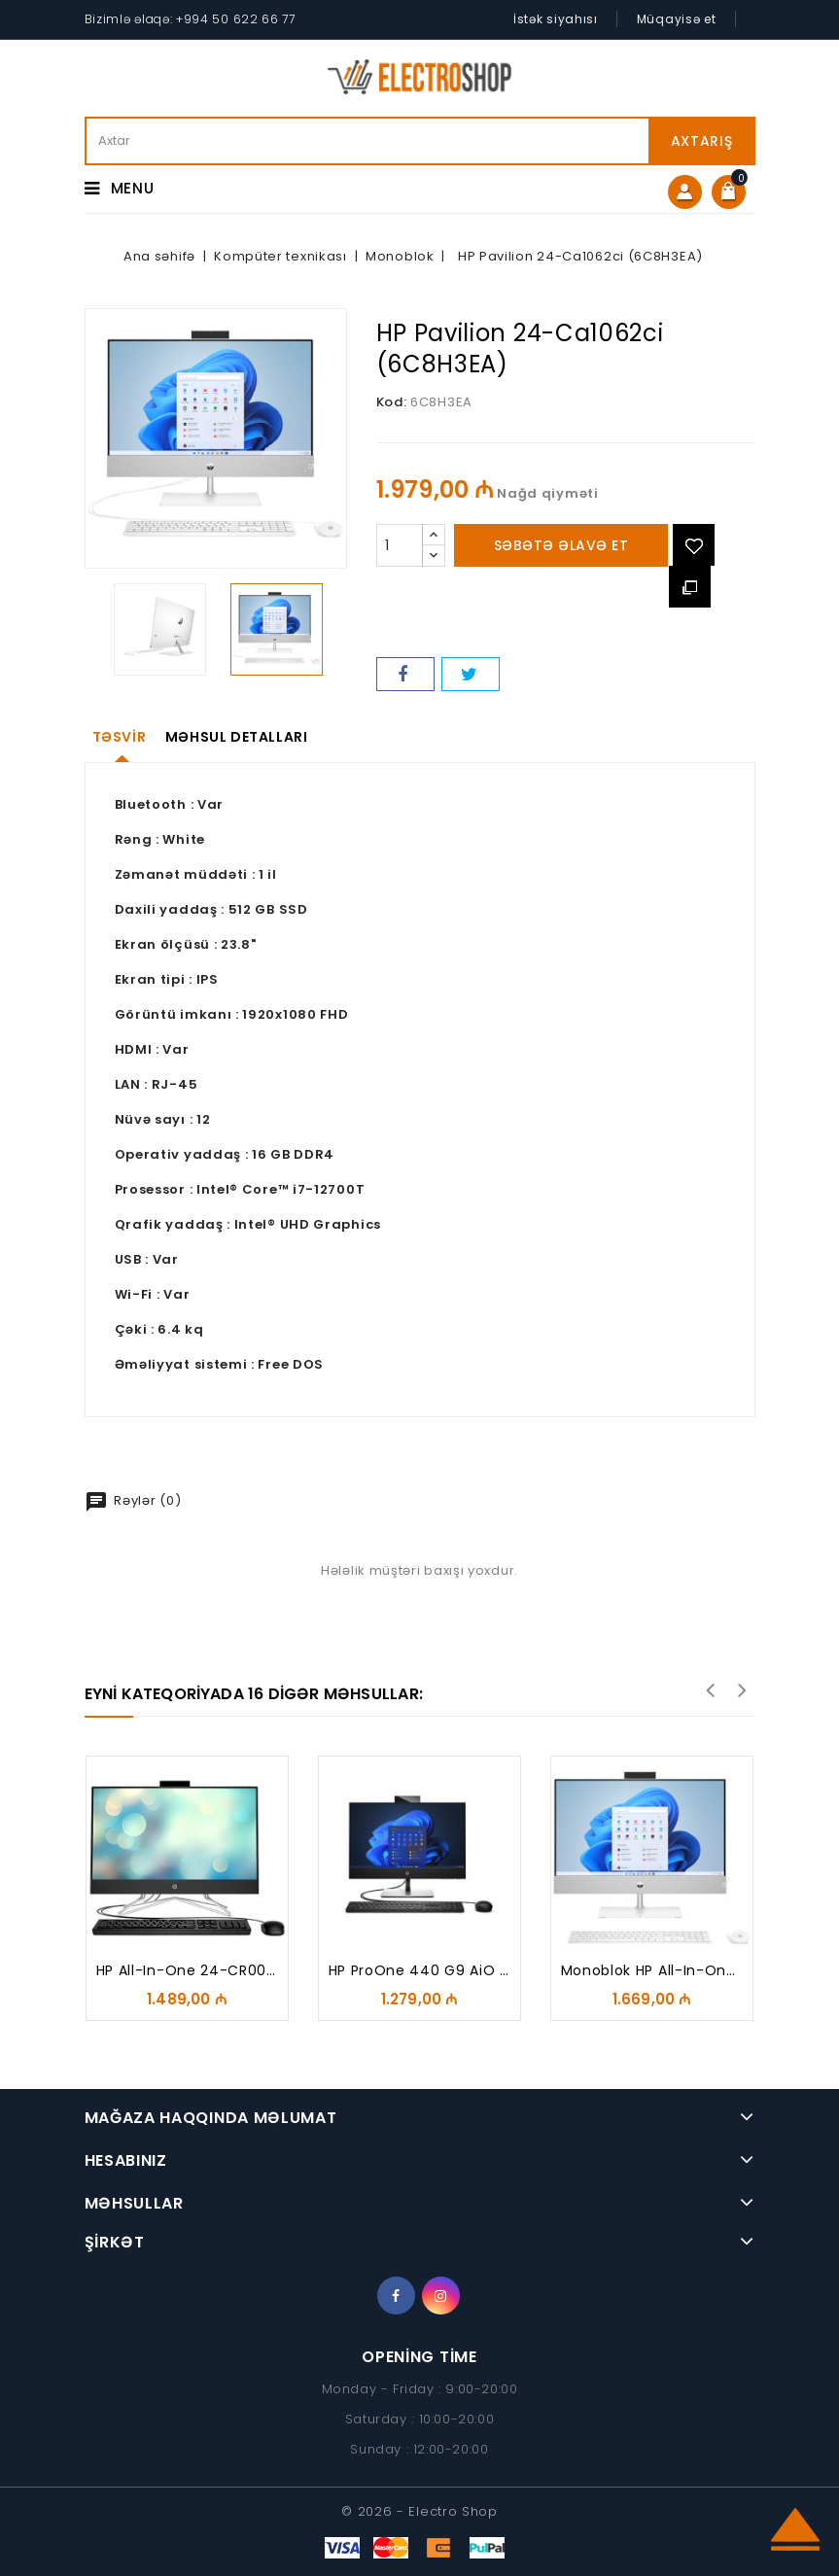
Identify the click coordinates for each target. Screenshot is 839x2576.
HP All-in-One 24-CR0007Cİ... (204, 1970)
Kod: (391, 402)
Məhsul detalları (236, 737)
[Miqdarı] (399, 545)
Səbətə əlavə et (561, 545)
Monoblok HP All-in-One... (654, 1970)
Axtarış (702, 141)
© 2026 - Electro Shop (419, 2511)
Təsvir (119, 737)
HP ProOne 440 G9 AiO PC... (430, 1970)
